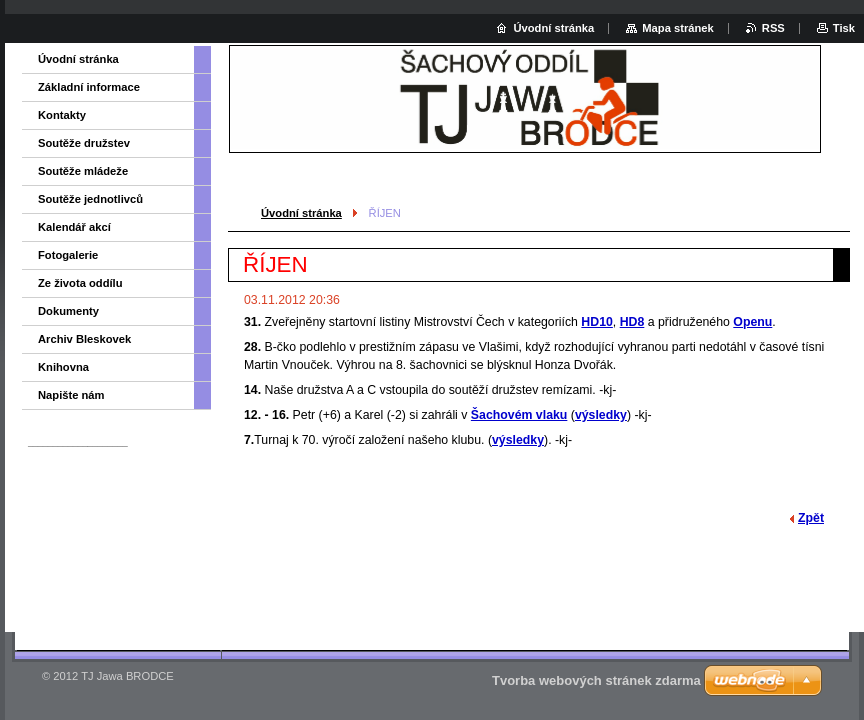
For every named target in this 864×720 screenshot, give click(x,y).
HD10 (596, 322)
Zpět (811, 518)
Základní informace (89, 87)
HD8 (632, 322)
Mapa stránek (678, 28)
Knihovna (63, 367)
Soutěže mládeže (83, 171)
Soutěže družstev (84, 143)
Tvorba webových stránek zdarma (596, 680)
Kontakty (62, 115)
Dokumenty (68, 311)
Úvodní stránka (301, 213)
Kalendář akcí (74, 227)
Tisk (844, 28)
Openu (752, 322)
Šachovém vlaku (519, 415)
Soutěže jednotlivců (90, 199)
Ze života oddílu (80, 283)
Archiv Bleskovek (84, 339)
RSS (773, 28)
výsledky (601, 415)
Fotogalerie (68, 255)
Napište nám (71, 395)
